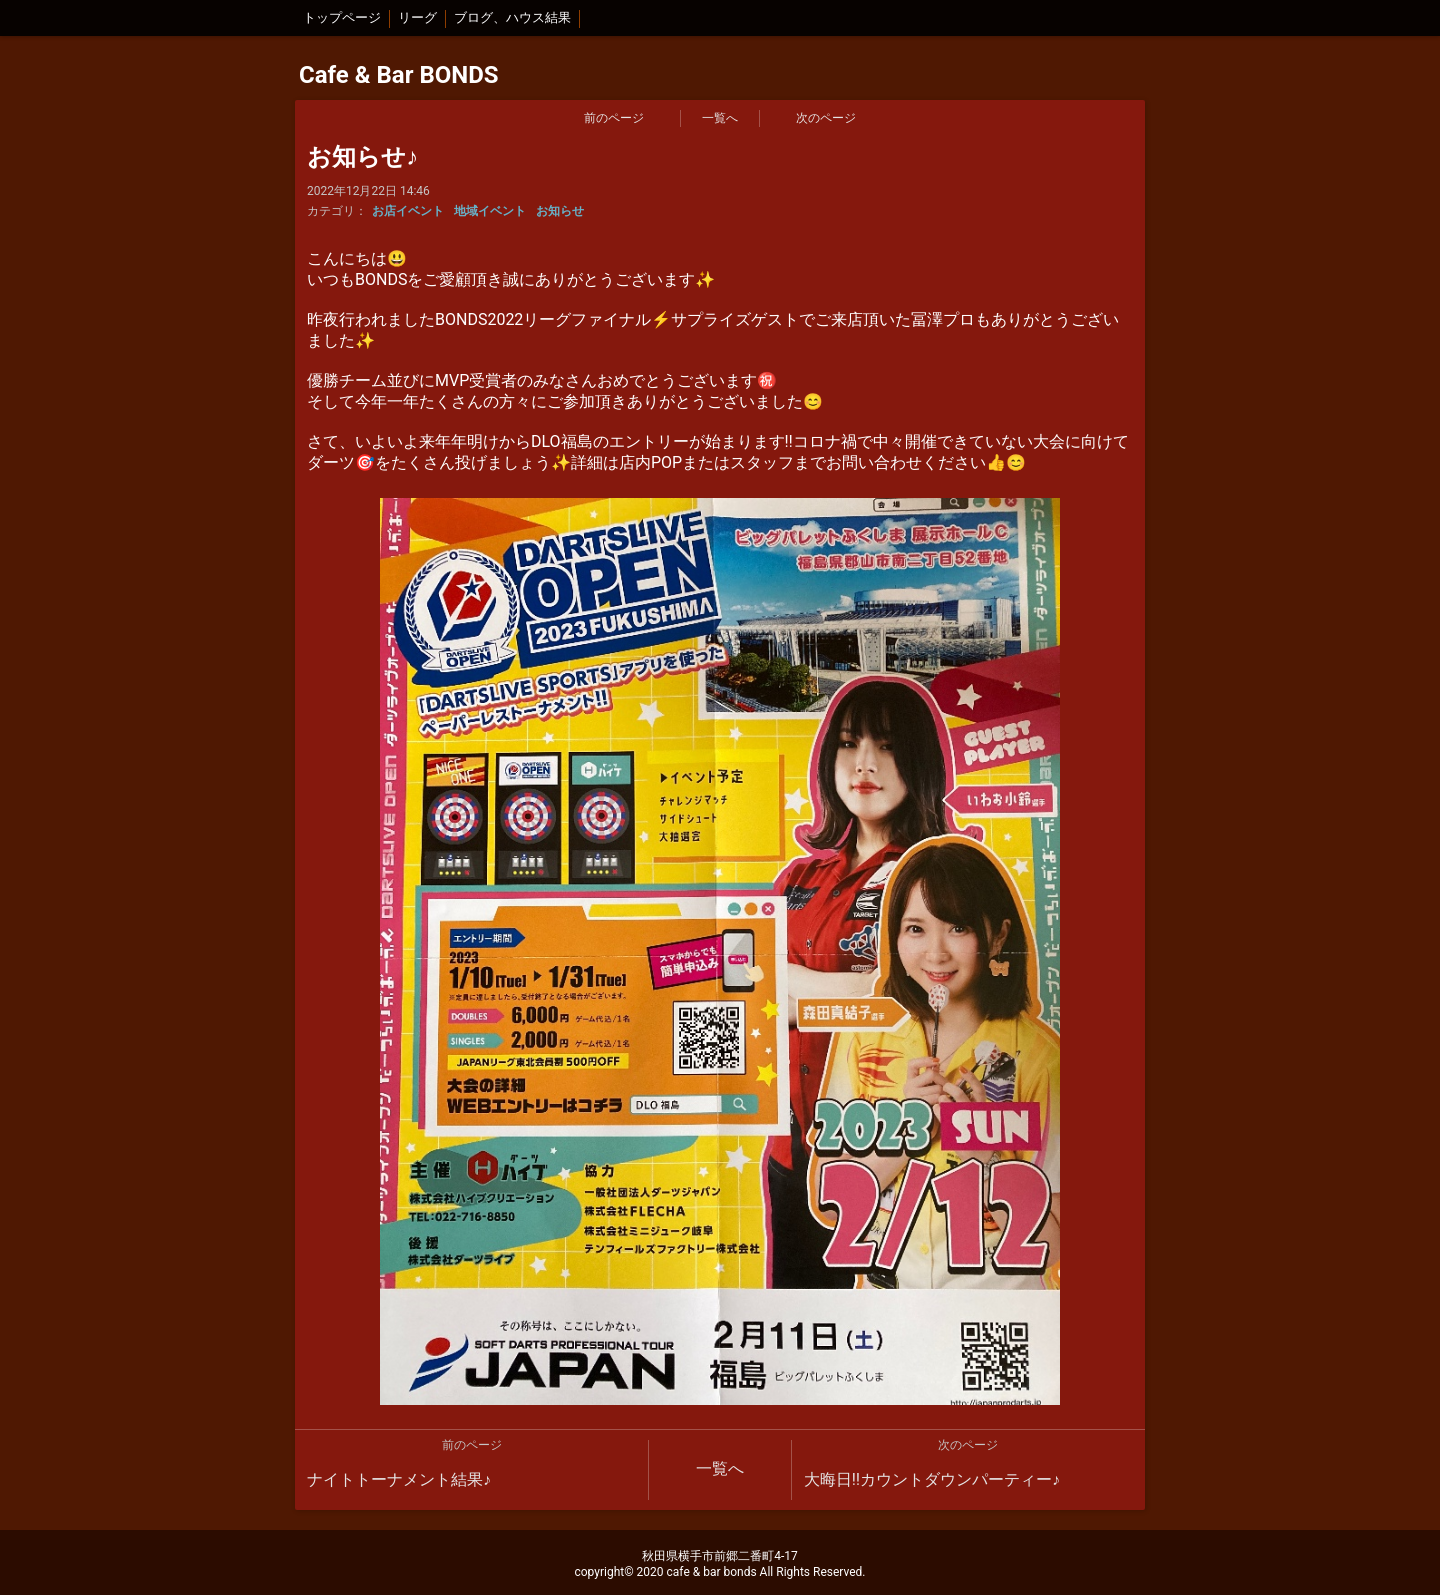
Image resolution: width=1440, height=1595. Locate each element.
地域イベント (490, 211)
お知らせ (560, 211)
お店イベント (408, 211)
